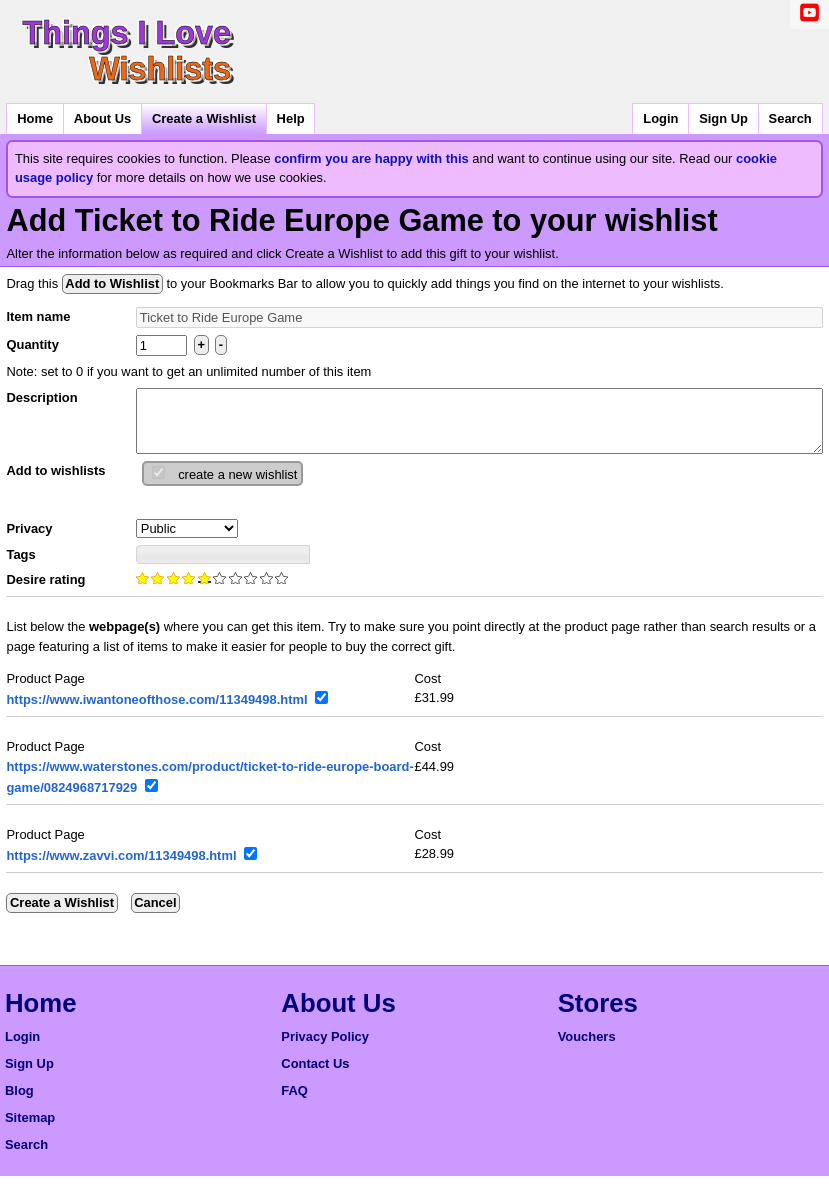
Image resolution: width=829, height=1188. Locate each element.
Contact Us (315, 1075)
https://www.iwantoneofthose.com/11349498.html (156, 711)
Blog (19, 1102)
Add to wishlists (55, 482)
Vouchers (587, 1048)
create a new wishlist (237, 486)
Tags (20, 566)
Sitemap (30, 1129)
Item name (38, 316)
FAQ (294, 1102)
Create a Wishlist (204, 118)
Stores (598, 1015)
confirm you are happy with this (371, 158)
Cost (428, 690)
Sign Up (723, 118)
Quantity (32, 344)
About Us (102, 118)
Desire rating (45, 591)
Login (660, 118)
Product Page (45, 690)
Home (35, 118)
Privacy (29, 540)
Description (41, 397)
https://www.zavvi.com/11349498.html (121, 867)
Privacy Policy (325, 1048)
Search (790, 118)
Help (291, 118)
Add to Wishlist (112, 283)
